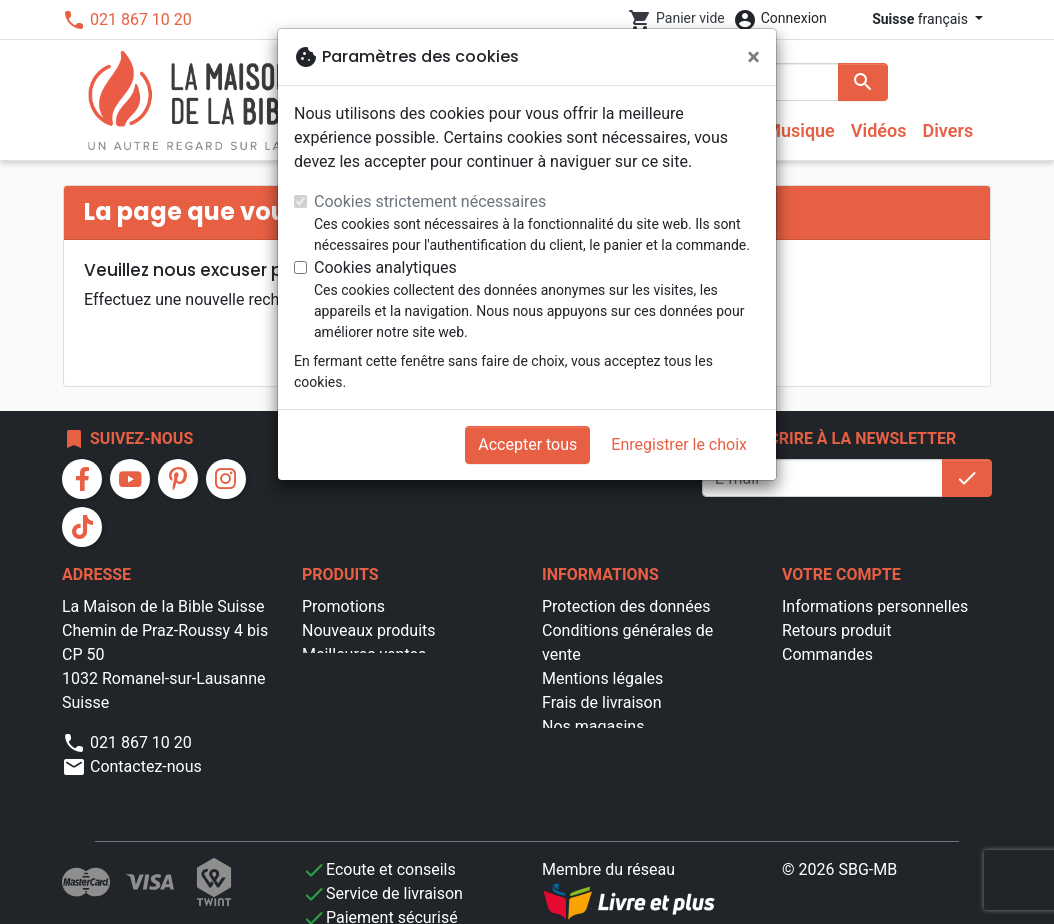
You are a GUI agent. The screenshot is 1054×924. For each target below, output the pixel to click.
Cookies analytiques (385, 267)
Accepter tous (527, 444)
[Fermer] (753, 57)
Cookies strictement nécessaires (430, 201)
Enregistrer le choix (679, 444)
